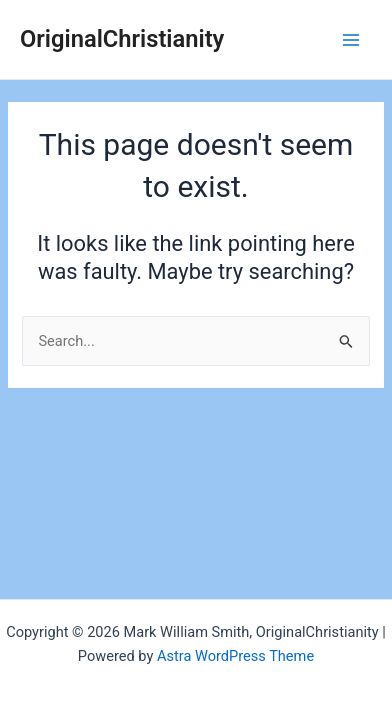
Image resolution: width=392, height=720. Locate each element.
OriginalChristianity (122, 39)
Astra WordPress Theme (235, 656)
